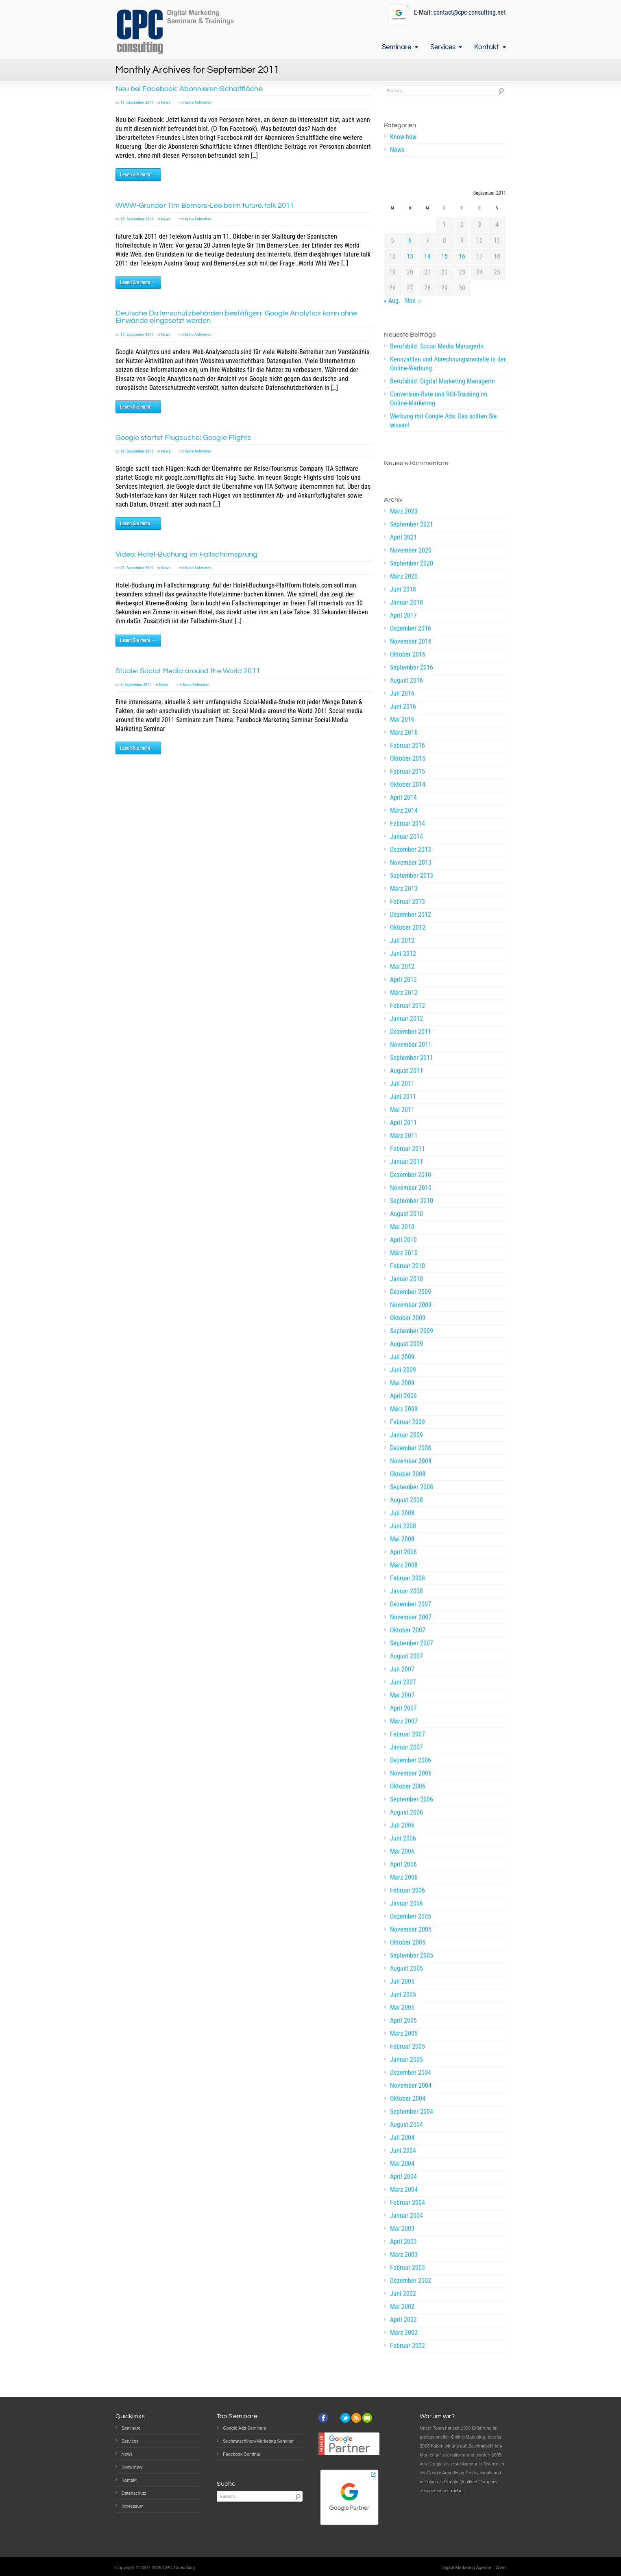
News (165, 102)
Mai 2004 (402, 2163)
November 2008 (410, 1461)
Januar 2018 (406, 602)
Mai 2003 (402, 2228)
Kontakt (486, 47)
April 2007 (403, 1708)
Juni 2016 (403, 706)
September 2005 (411, 1955)
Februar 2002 (407, 2346)
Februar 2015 (407, 771)
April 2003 (403, 2241)
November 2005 (410, 1929)
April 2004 (403, 2176)
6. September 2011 (135, 684)
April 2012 (403, 979)
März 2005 (404, 2033)
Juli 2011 (402, 1084)
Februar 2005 (407, 2046)
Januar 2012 (406, 1019)
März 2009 (404, 1409)
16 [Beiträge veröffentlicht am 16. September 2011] (462, 256)
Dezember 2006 (410, 1760)
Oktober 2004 (407, 2098)
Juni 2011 (403, 1097)
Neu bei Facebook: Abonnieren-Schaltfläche (189, 89)
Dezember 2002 (410, 2280)
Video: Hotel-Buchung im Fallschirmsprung (186, 554)
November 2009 (410, 1305)
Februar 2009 (407, 1422)
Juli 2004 (402, 2137)
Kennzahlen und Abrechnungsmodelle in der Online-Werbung (448, 363)
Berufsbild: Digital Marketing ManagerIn (442, 381)
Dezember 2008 (410, 1448)
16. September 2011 (136, 102)
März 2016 (404, 732)
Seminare (396, 47)
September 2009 (411, 1331)
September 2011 (411, 1058)
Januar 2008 (406, 1591)
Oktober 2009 (407, 1318)
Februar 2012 (407, 1006)
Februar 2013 (407, 901)
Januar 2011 (406, 1162)
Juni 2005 (403, 1994)
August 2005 (406, 1968)
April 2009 (403, 1396)
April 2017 (403, 615)
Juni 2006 (403, 1838)
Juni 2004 (403, 2150)
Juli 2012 (402, 940)
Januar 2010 (406, 1279)
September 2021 (411, 524)
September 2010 (411, 1201)
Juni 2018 (403, 589)
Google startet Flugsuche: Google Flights (183, 438)
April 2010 (403, 1240)
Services (442, 47)
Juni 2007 (403, 1682)
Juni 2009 (403, 1370)
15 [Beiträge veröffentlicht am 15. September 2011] (444, 256)
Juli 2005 (402, 1981)
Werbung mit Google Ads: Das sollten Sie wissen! (443, 420)
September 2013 (411, 875)
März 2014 (404, 810)
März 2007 (404, 1721)
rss (356, 2418)
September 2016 (411, 667)
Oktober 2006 (407, 1786)
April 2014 (403, 797)
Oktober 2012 (407, 927)
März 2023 (404, 511)
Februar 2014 (407, 823)
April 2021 (403, 537)
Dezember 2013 (410, 849)
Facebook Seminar (241, 2454)
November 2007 (410, 1617)
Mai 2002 (402, 2307)
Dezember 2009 (410, 1292)
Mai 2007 (402, 1695)
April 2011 (403, 1123)
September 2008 (411, 1487)
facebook (323, 2418)
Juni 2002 (403, 2294)
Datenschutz (134, 2493)
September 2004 (411, 2111)
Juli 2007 (402, 1669)
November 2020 (410, 550)
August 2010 (406, 1214)
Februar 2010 (407, 1266)
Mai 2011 (402, 1110)
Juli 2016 (402, 693)
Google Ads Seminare (244, 2428)
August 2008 (406, 1500)
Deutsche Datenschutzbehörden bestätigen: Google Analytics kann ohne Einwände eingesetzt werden (236, 316)
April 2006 (403, 1864)
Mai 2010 (402, 1227)
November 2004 (410, 2085)
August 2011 (406, 1071)
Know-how (403, 137)
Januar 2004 (406, 2215)
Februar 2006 (407, 1890)
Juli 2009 (402, 1357)
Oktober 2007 (407, 1630)
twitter (345, 2418)
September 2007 (411, 1643)
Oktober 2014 (407, 784)
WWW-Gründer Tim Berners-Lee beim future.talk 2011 (204, 205)
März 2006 (404, 1877)
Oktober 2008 (407, 1474)
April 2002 (403, 2320)
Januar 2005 (406, 2059)
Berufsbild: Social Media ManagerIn (437, 346)
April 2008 (403, 1552)
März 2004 (404, 2189)
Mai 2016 (402, 719)
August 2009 (406, 1344)
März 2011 (404, 1136)
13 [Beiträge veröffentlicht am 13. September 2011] (410, 256)
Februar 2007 (407, 1734)
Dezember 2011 (410, 1032)
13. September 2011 (136, 568)
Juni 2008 (403, 1526)
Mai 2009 (402, 1383)
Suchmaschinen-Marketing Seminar (258, 2441)
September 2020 (411, 563)
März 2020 (404, 576)
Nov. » (413, 301)
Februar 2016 (407, 745)
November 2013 (410, 862)
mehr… (458, 2490)
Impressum (133, 2506)
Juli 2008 (402, 1513)
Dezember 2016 (410, 628)
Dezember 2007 (410, 1604)
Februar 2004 (407, 2202)
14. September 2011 (136, 451)
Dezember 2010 (410, 1175)
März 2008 (404, 1565)
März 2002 (404, 2333)
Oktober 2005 (407, 1942)
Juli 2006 (402, 1825)
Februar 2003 (407, 2267)
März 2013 (404, 888)
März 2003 (404, 2254)
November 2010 (410, 1188)
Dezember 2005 (410, 1916)
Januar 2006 (406, 1903)
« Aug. (392, 301)
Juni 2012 (403, 953)
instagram (334, 2418)
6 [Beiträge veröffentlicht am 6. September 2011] (410, 240)
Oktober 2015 (407, 758)
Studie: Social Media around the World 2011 (187, 671)
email (367, 2418)
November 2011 (410, 1045)
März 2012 (404, 992)
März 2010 (404, 1253)
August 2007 (406, 1656)
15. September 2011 (136, 219)
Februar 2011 (407, 1149)
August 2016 (406, 680)
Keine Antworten (198, 102)
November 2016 (410, 641)
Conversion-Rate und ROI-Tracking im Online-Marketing (438, 398)
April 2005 (403, 2020)
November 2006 (410, 1773)
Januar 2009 (406, 1435)
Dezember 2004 (410, 2072)
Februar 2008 (407, 1578)
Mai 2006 (402, 1851)
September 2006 (411, 1799)
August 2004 (406, 2124)
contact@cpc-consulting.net (470, 12)
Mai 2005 (402, 2007)
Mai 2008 (402, 1539)
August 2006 (406, 1812)
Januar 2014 (406, 836)
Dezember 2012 (410, 914)
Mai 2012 (402, 966)
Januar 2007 (406, 1747)
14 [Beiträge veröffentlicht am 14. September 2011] (427, 256)
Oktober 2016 (407, 654)
